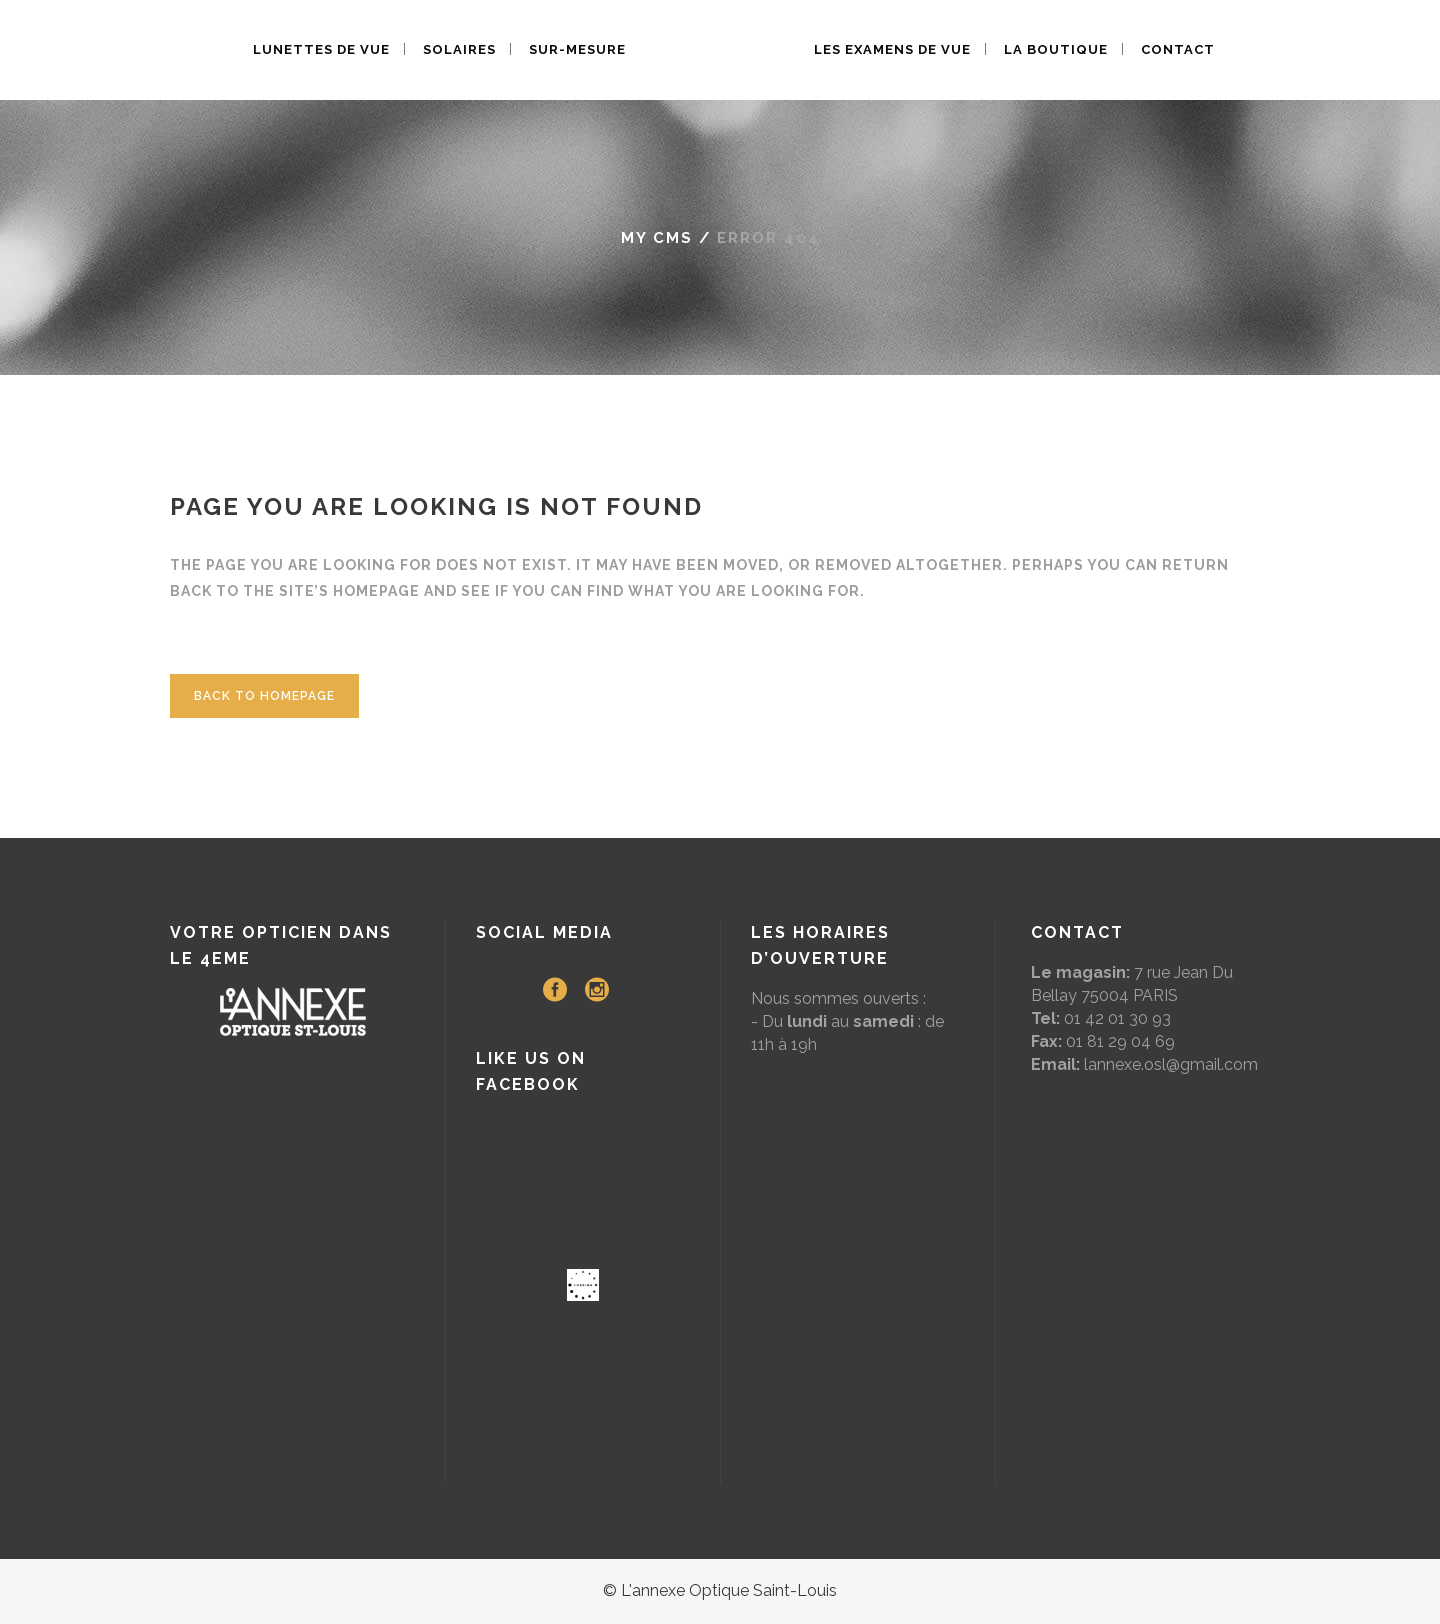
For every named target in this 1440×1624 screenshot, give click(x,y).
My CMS (657, 238)
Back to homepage (264, 696)
